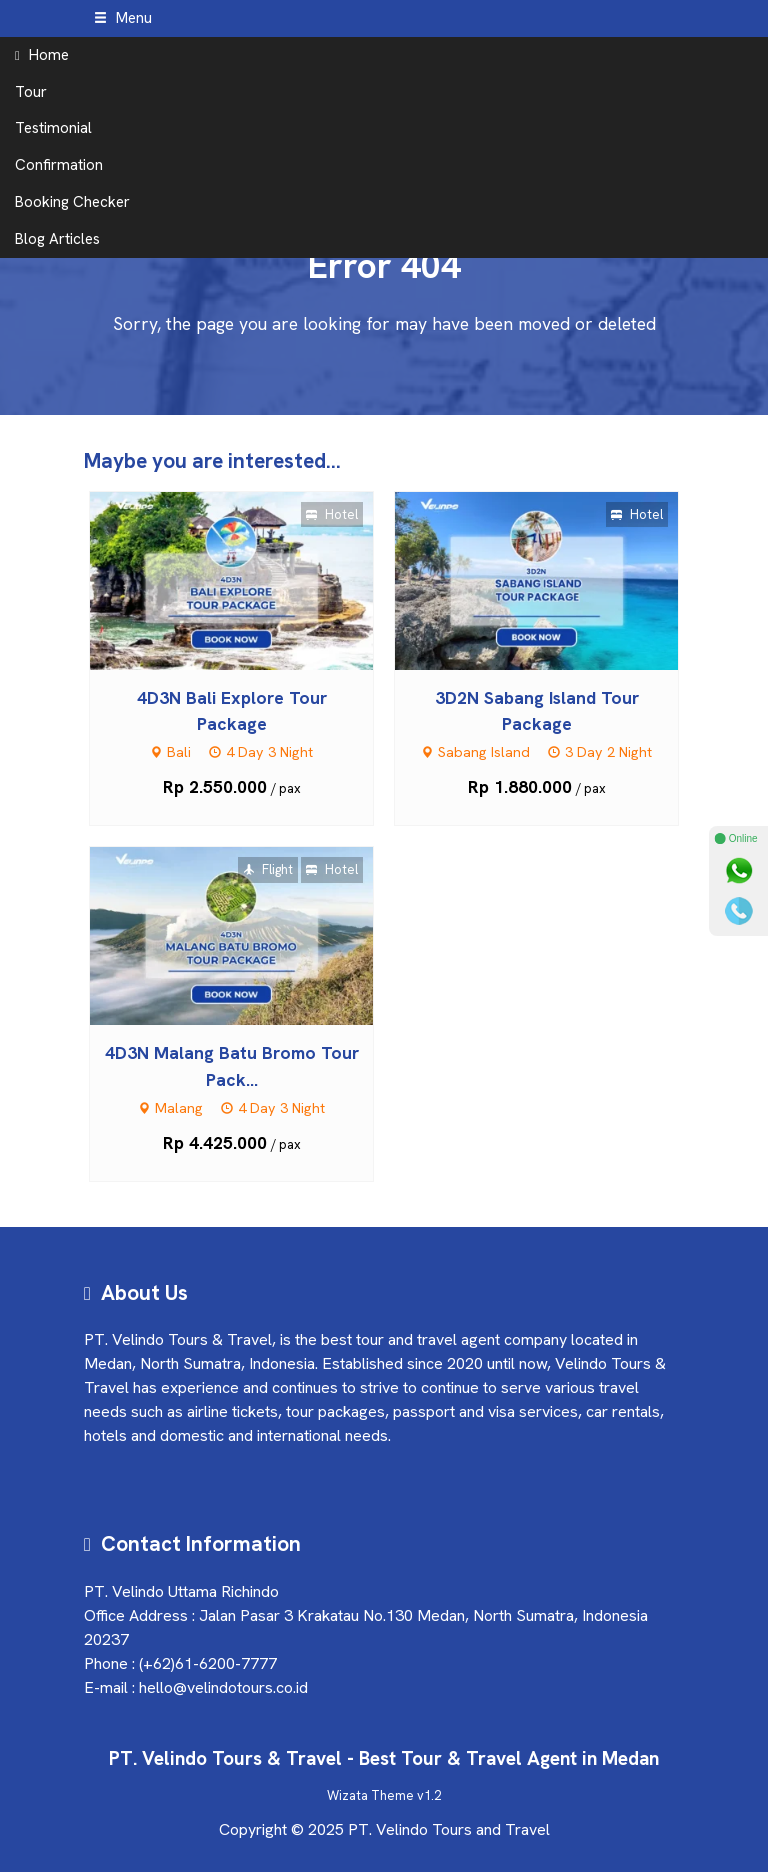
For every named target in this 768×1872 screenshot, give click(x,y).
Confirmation (59, 165)
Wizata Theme (370, 1795)
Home (42, 55)
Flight (268, 869)
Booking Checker (72, 202)
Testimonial (53, 128)
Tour (31, 92)
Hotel (332, 514)
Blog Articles (57, 239)
